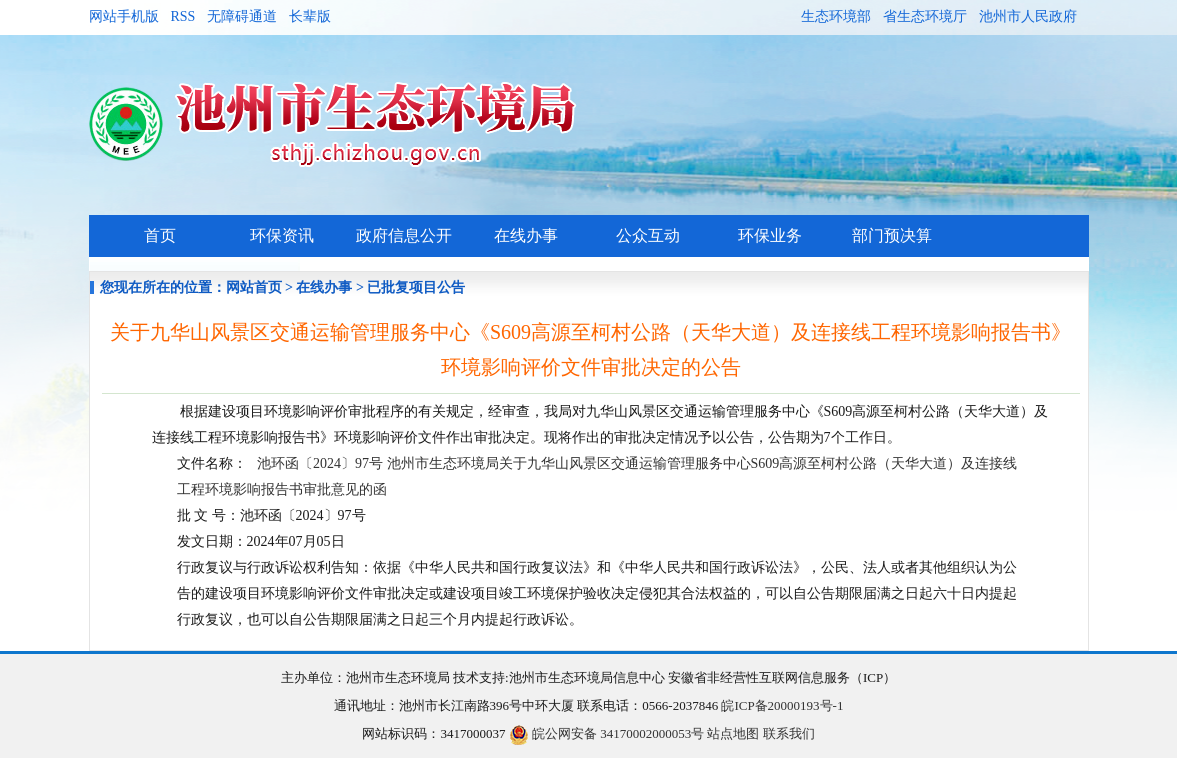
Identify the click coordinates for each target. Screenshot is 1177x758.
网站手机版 (124, 16)
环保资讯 (282, 235)
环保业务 (770, 235)
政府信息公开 (404, 235)
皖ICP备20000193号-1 (782, 705)
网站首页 (254, 287)
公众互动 (648, 235)
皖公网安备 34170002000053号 (607, 733)
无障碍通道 (242, 16)
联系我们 (789, 733)
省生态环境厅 (925, 16)
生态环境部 (836, 16)
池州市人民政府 (1028, 16)
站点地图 (733, 733)
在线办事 (526, 235)
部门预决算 (892, 235)
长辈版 (310, 16)
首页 (160, 235)
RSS (183, 16)
